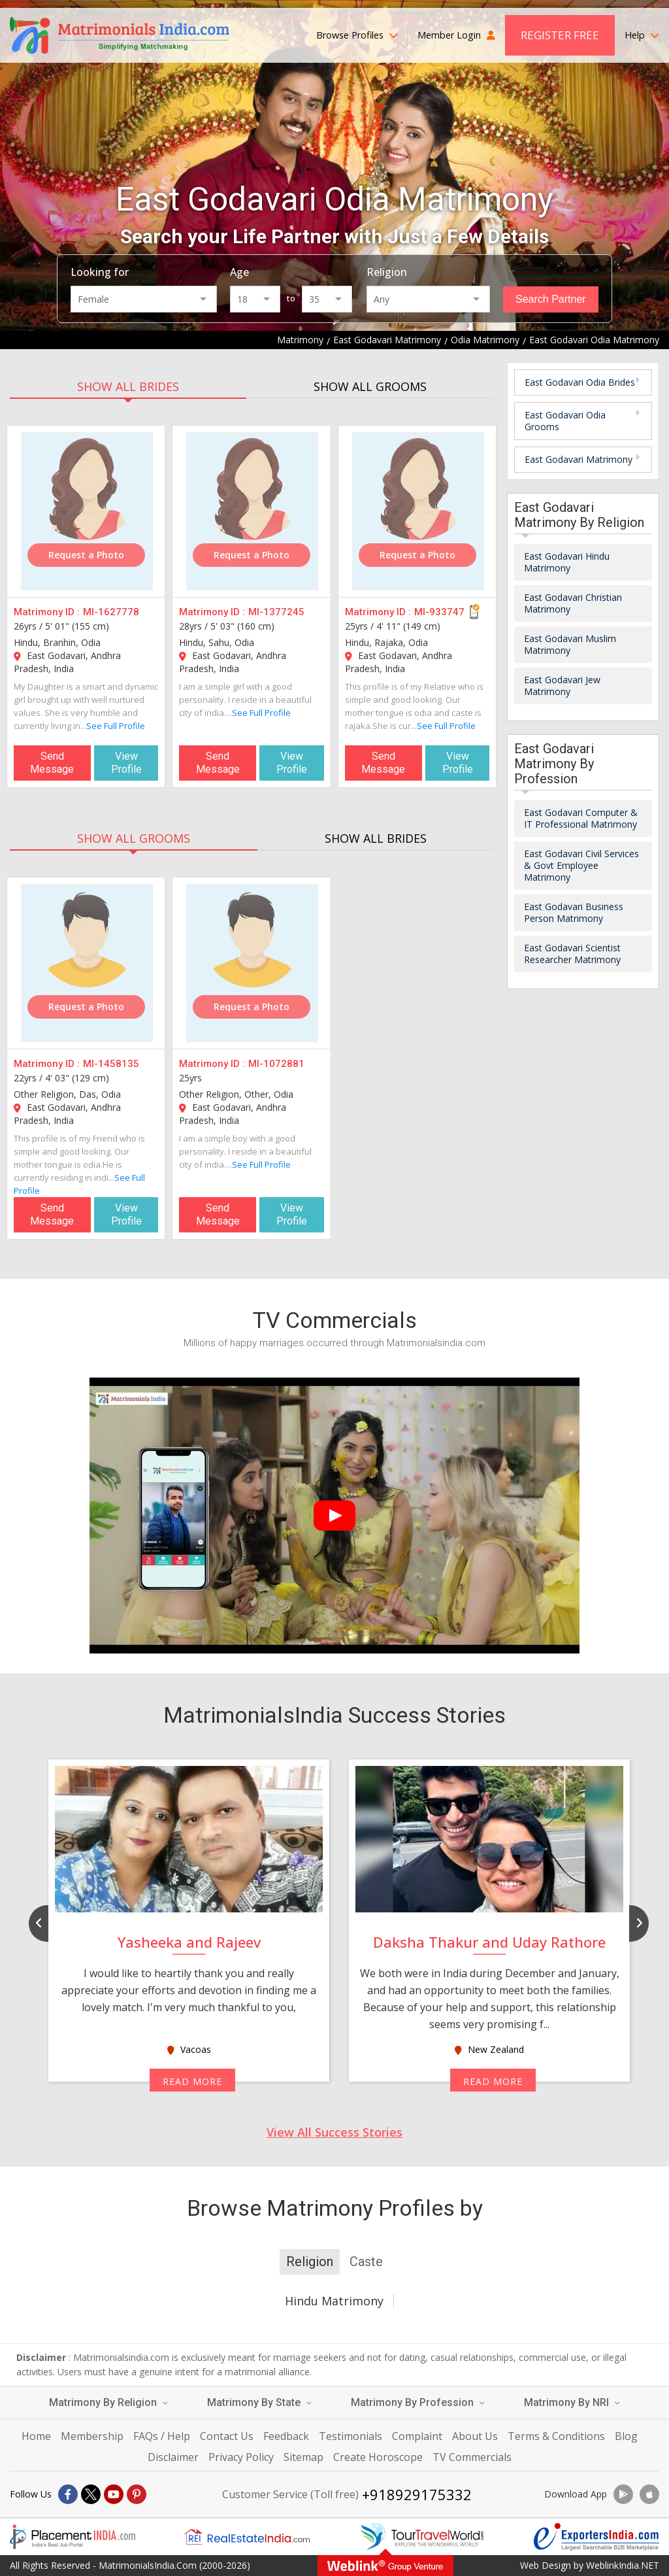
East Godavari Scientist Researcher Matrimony (572, 953)
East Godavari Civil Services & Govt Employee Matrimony (581, 865)
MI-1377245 (276, 612)
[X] (91, 2494)
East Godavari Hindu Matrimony (567, 562)
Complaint (417, 2436)
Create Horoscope (378, 2457)
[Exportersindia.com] (596, 2537)
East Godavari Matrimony (578, 459)
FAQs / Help (161, 2436)
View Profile (126, 762)
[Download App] (623, 2494)
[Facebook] (68, 2494)
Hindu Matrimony (334, 2300)
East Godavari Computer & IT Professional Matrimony (581, 818)
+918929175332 (417, 2494)
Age (239, 272)
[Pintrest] (136, 2494)
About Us (475, 2436)
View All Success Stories (334, 2132)
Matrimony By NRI (572, 2402)
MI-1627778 (111, 612)
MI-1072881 (276, 1064)
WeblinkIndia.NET (622, 2565)
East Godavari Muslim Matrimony (570, 644)
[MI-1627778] (87, 511)
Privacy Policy (241, 2457)
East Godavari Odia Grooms (565, 421)
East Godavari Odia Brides (580, 382)
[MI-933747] (418, 511)
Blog (626, 2436)
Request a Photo (86, 555)
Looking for (100, 272)
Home (36, 2436)
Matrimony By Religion (108, 2402)
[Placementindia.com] (72, 2537)
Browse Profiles (357, 35)
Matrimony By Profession (418, 2402)
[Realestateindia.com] (247, 2537)
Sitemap (303, 2457)
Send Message (52, 762)
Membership (92, 2436)
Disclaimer (173, 2457)
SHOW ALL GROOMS (370, 386)
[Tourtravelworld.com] (422, 2537)
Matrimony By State (259, 2402)
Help (642, 35)
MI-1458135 (111, 1064)
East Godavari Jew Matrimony (562, 685)
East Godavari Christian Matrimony (573, 603)
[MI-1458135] (87, 963)
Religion (387, 272)
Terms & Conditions (556, 2436)
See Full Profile (115, 726)
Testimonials (350, 2436)
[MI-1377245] (252, 511)
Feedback (286, 2436)
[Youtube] (113, 2494)
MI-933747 (439, 612)
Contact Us (226, 2436)
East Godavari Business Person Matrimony (573, 912)
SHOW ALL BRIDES (128, 386)
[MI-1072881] (252, 963)
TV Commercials (472, 2457)
